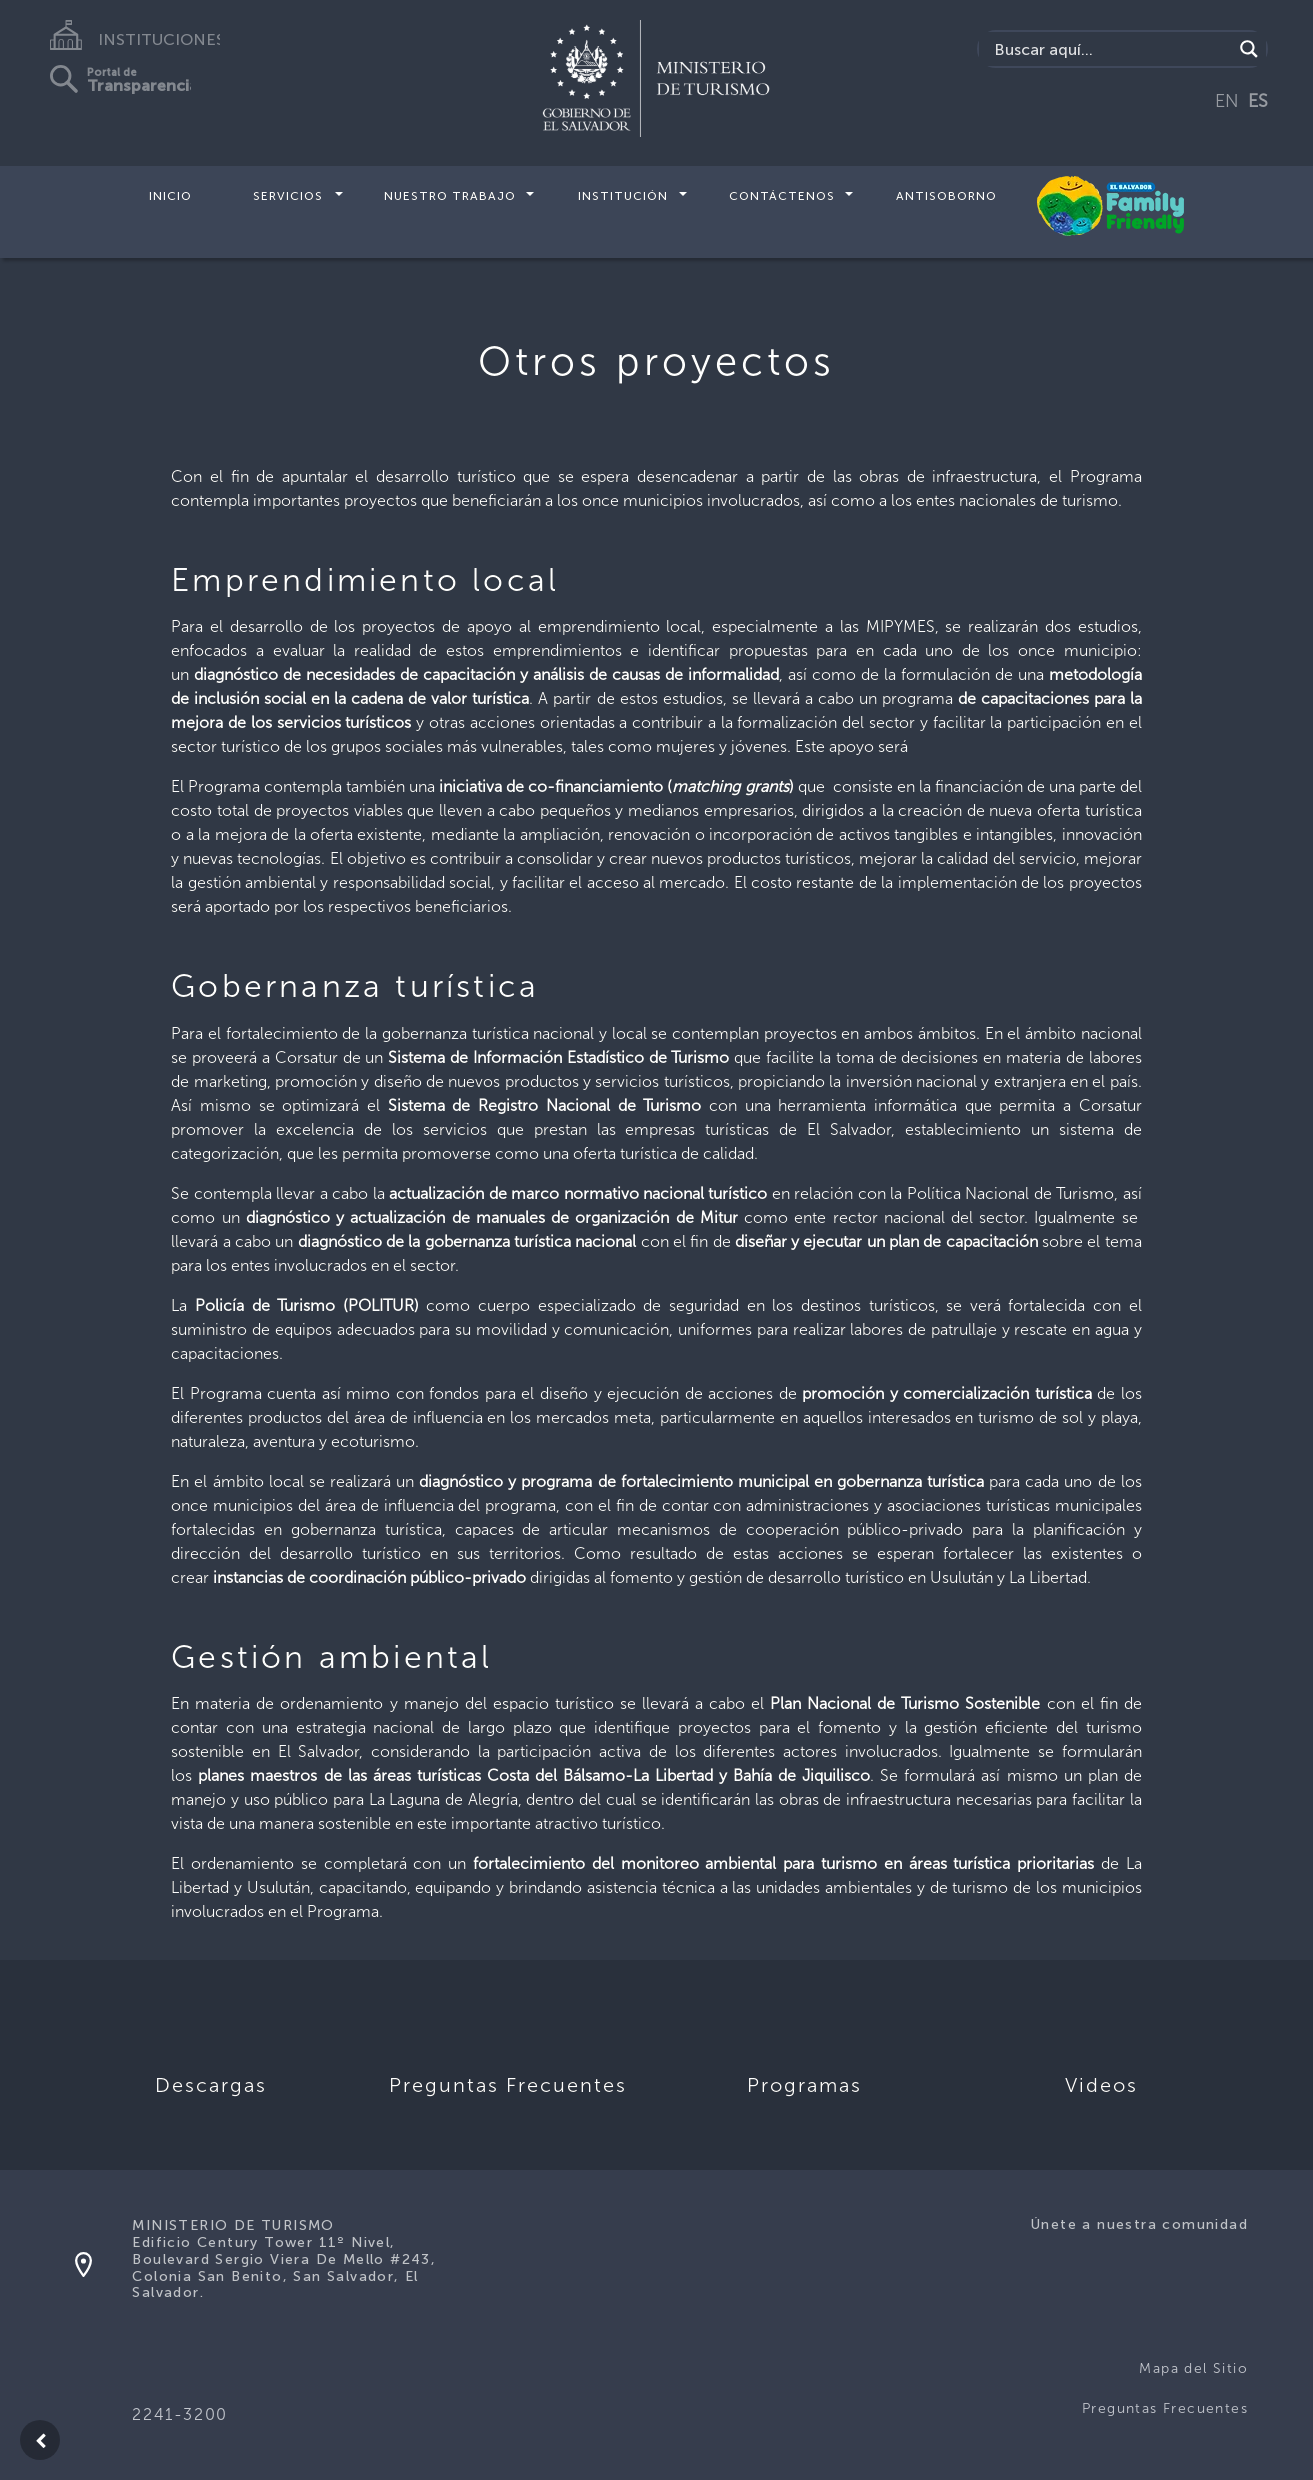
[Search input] (1110, 49)
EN (1227, 101)
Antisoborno (946, 196)
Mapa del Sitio (1193, 2368)
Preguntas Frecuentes (1165, 2408)
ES (1258, 101)
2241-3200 (179, 2414)
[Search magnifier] (1249, 49)
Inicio (170, 196)
